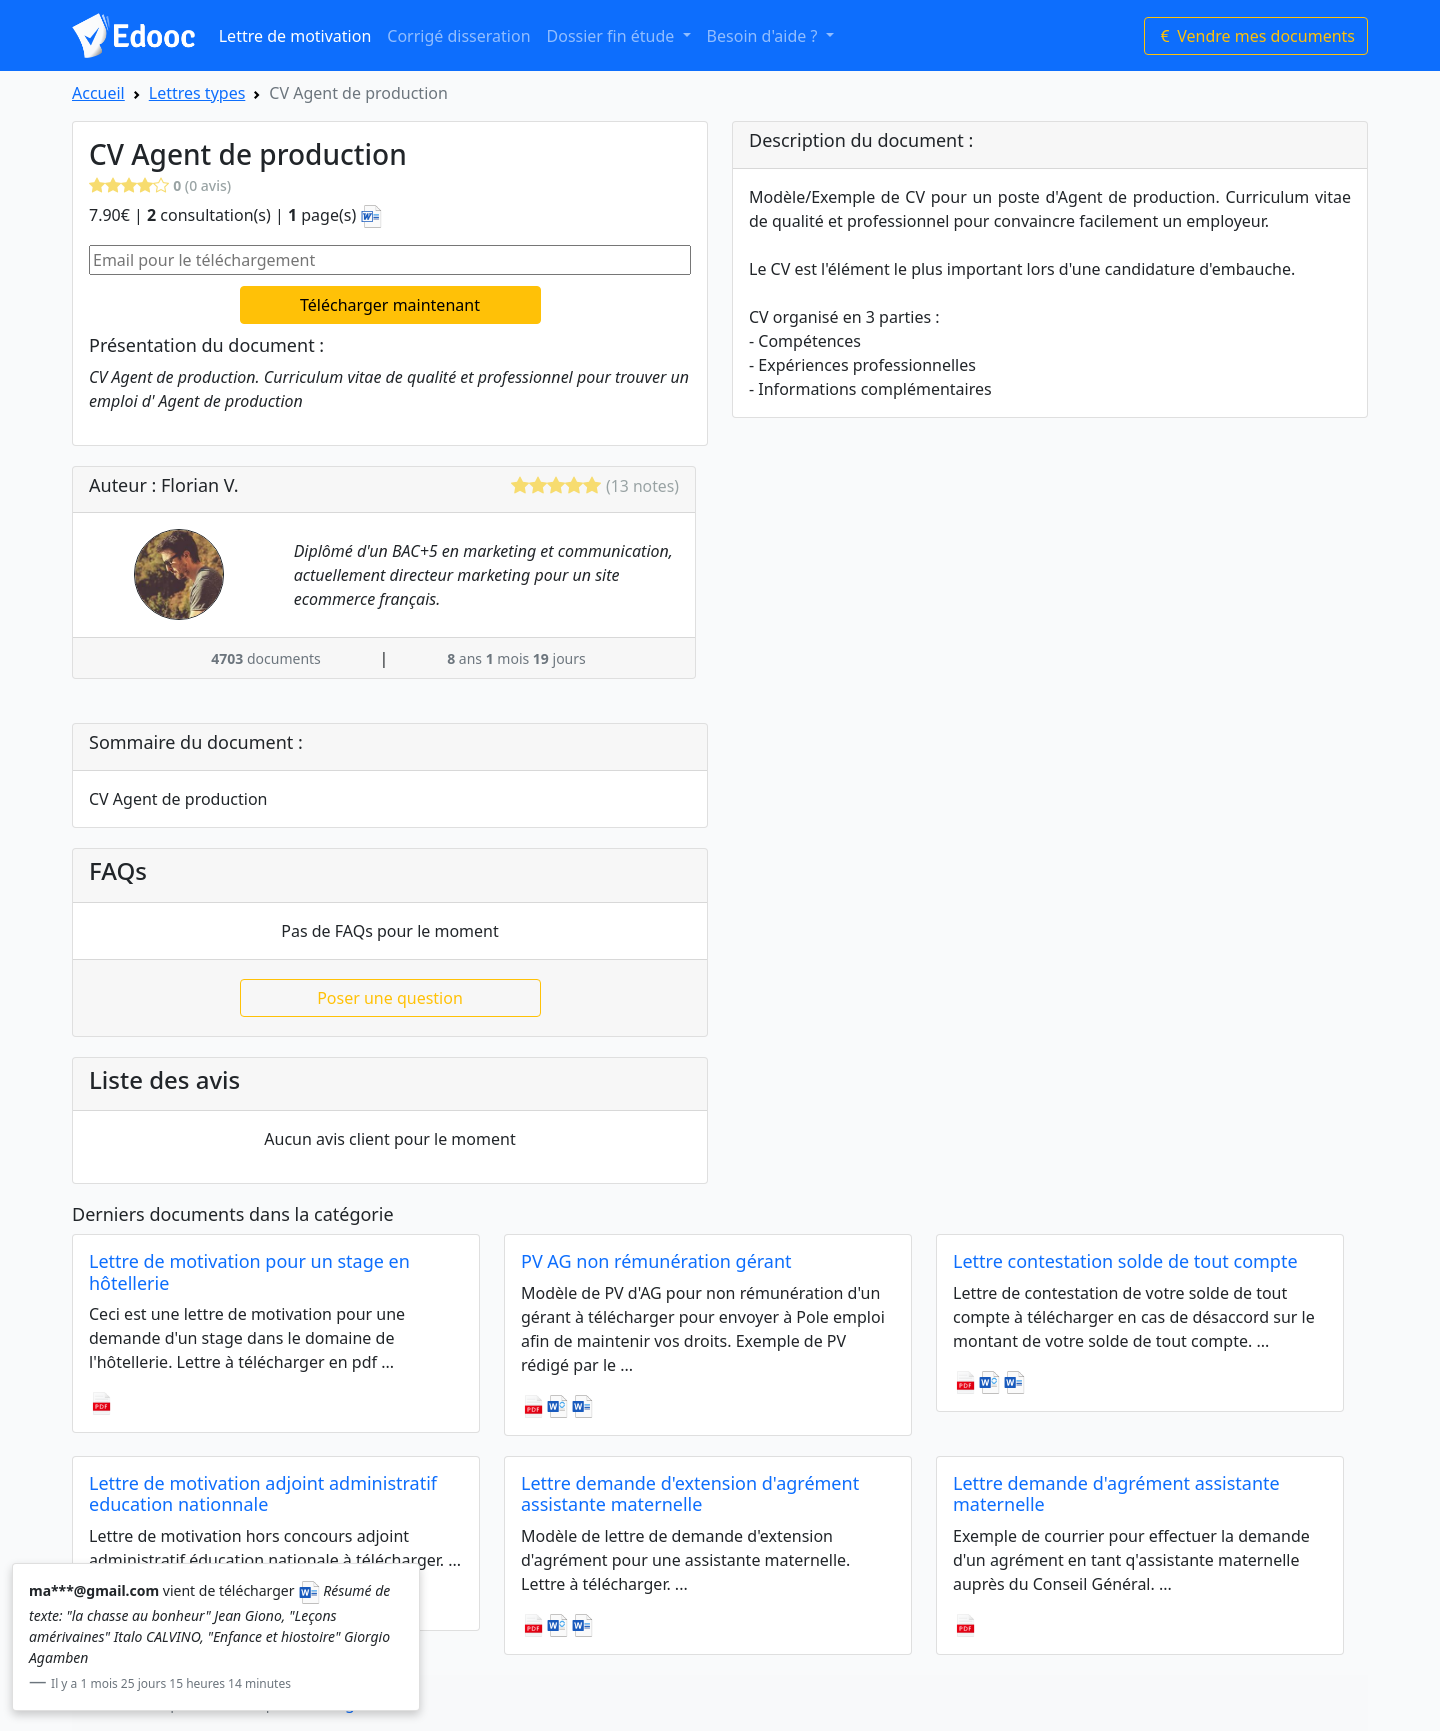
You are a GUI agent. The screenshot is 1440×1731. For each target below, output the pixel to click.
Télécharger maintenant (390, 305)
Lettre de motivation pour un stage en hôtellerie (249, 1272)
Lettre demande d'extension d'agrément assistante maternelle (690, 1494)
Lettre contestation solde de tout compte (1125, 1261)
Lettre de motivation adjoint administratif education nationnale (263, 1494)
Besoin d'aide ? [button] (764, 36)
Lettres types (197, 93)
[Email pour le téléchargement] (390, 260)
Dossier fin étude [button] (613, 36)
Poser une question (390, 998)
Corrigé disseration (458, 36)
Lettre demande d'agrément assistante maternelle (1116, 1494)
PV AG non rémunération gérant (656, 1261)
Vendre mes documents (1256, 36)
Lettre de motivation (295, 36)
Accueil (98, 93)
